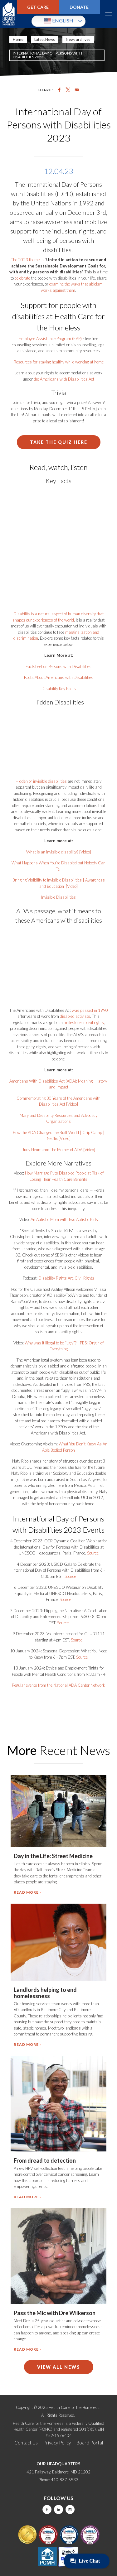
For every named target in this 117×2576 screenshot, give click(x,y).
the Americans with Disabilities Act (64, 379)
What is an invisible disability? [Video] (58, 851)
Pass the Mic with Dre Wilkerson (54, 2312)
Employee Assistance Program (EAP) (50, 338)
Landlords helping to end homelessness (45, 1992)
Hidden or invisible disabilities (41, 781)
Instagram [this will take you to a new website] (70, 2509)
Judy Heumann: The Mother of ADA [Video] (58, 1149)
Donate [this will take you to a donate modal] (79, 7)
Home (18, 39)
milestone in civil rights (84, 1022)
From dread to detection (45, 2160)
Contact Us (26, 2442)
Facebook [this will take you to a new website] (46, 2509)
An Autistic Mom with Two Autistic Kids (64, 1219)
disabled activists (75, 1016)
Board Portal (89, 2442)
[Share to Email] (77, 90)
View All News (58, 2367)
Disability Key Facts (58, 688)
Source (93, 1552)
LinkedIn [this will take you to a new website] (58, 2509)
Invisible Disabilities (58, 897)
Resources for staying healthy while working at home (59, 361)
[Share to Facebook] (59, 90)
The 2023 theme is (27, 259)
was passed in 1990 (90, 1010)
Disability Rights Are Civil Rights (66, 1278)
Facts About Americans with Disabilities (58, 677)
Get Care (38, 7)
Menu (108, 14)
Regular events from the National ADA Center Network (58, 1685)
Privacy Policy (57, 2442)
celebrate (22, 278)
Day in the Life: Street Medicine (53, 1856)
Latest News (44, 39)
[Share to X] (68, 90)
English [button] (58, 21)
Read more (26, 1892)
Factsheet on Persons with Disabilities (58, 666)
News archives (78, 39)
